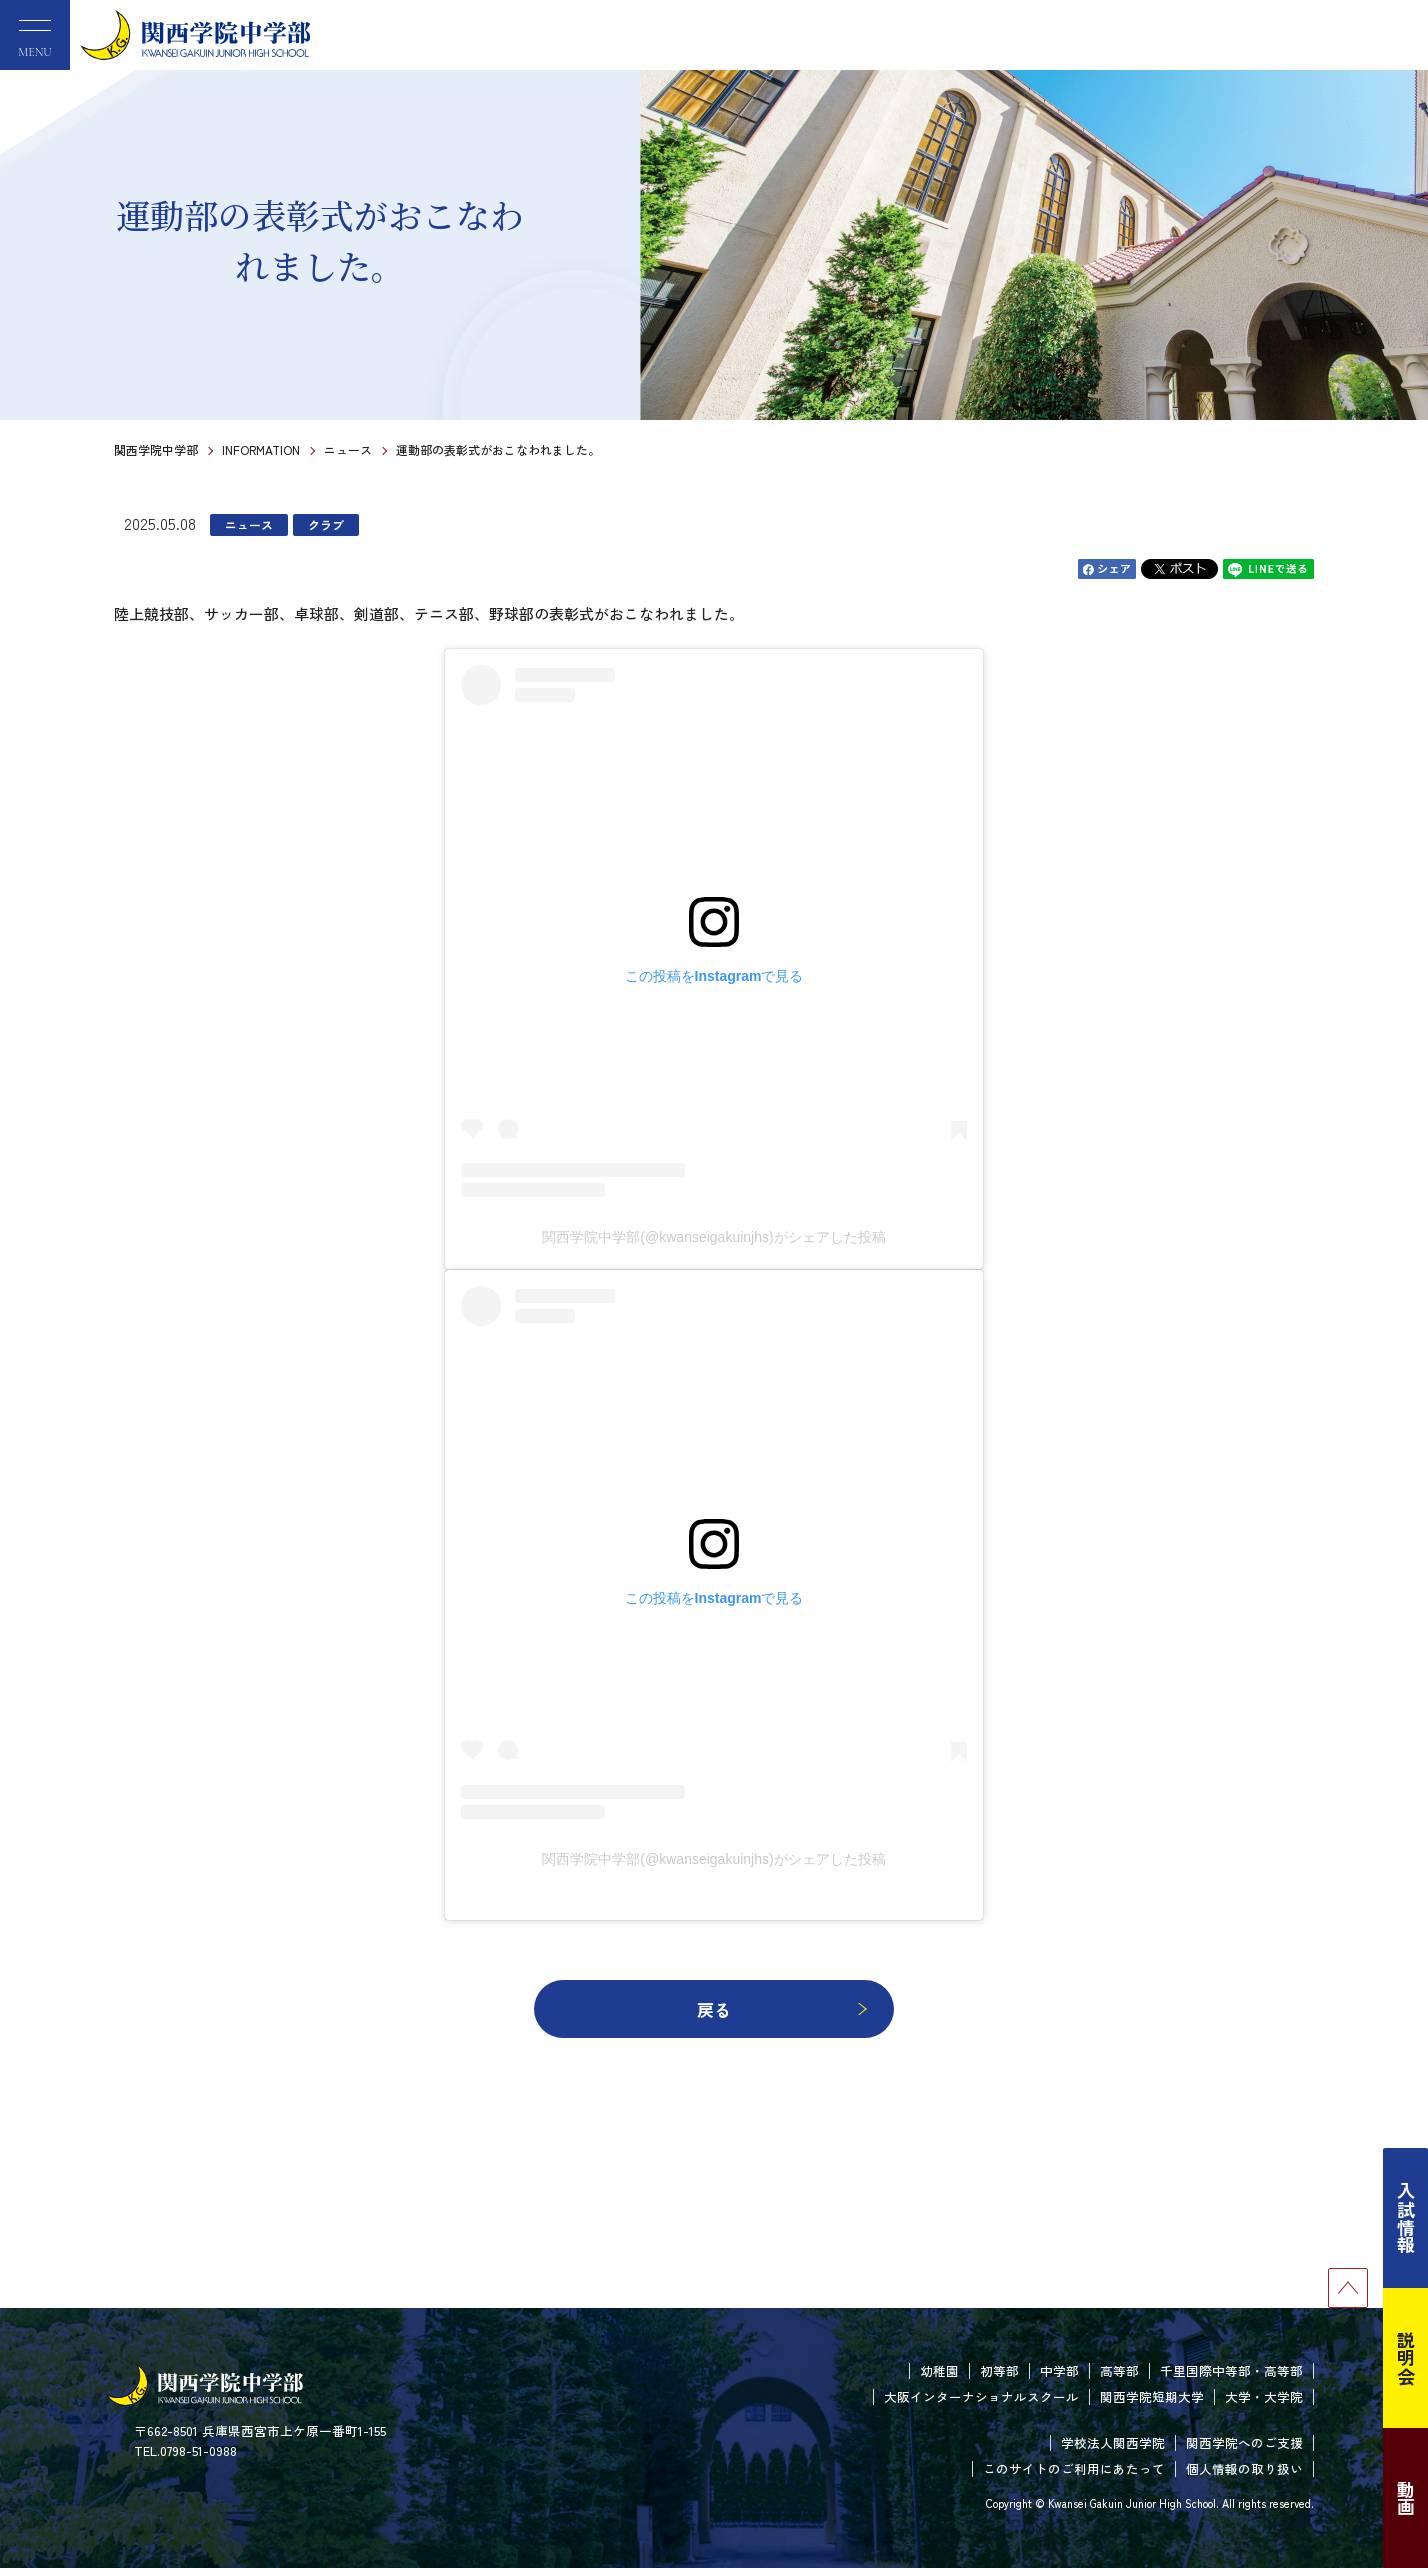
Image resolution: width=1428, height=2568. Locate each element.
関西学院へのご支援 (1244, 2442)
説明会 (1406, 2358)
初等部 (999, 2370)
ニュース (348, 449)
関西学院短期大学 (1152, 2396)
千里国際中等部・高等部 (1231, 2370)
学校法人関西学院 (1113, 2442)
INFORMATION (261, 449)
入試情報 (1406, 2218)
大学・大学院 (1264, 2396)
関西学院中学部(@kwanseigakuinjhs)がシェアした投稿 (713, 1237)
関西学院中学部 (156, 449)
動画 (1406, 2498)
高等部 (1119, 2370)
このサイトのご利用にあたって (1074, 2468)
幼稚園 (939, 2370)
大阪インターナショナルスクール (981, 2396)
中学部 (1059, 2370)
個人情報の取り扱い (1244, 2468)
